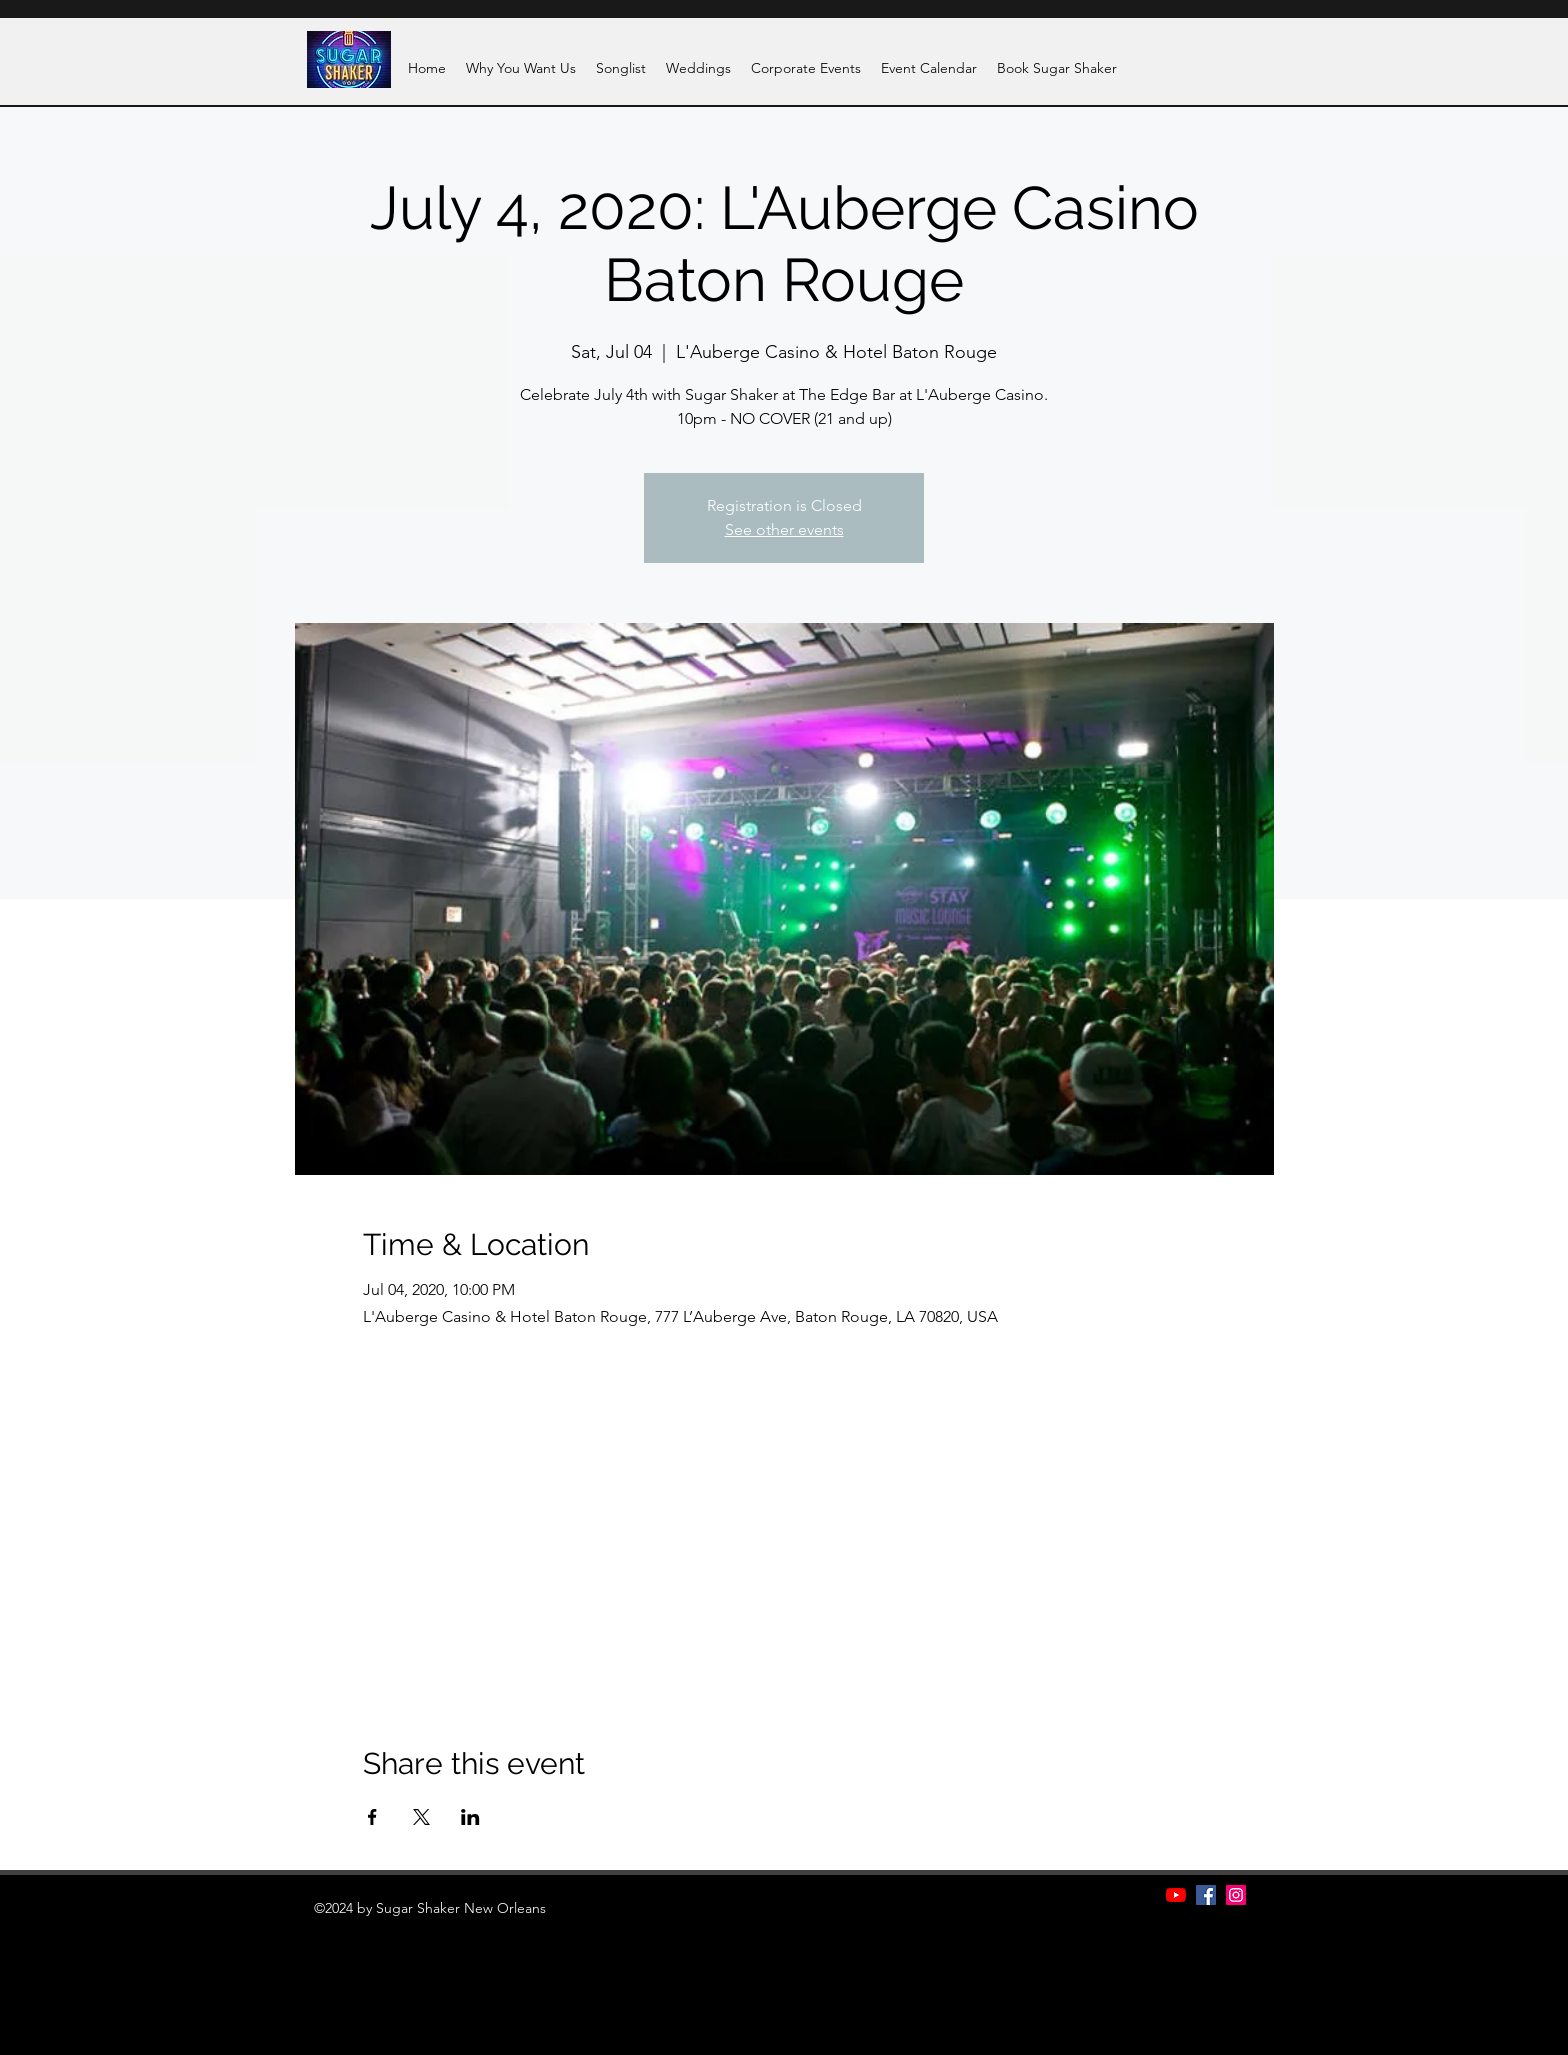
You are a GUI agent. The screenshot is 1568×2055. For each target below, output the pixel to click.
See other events (784, 529)
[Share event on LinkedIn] (470, 1817)
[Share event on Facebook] (372, 1817)
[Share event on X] (421, 1817)
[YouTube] (1176, 1895)
